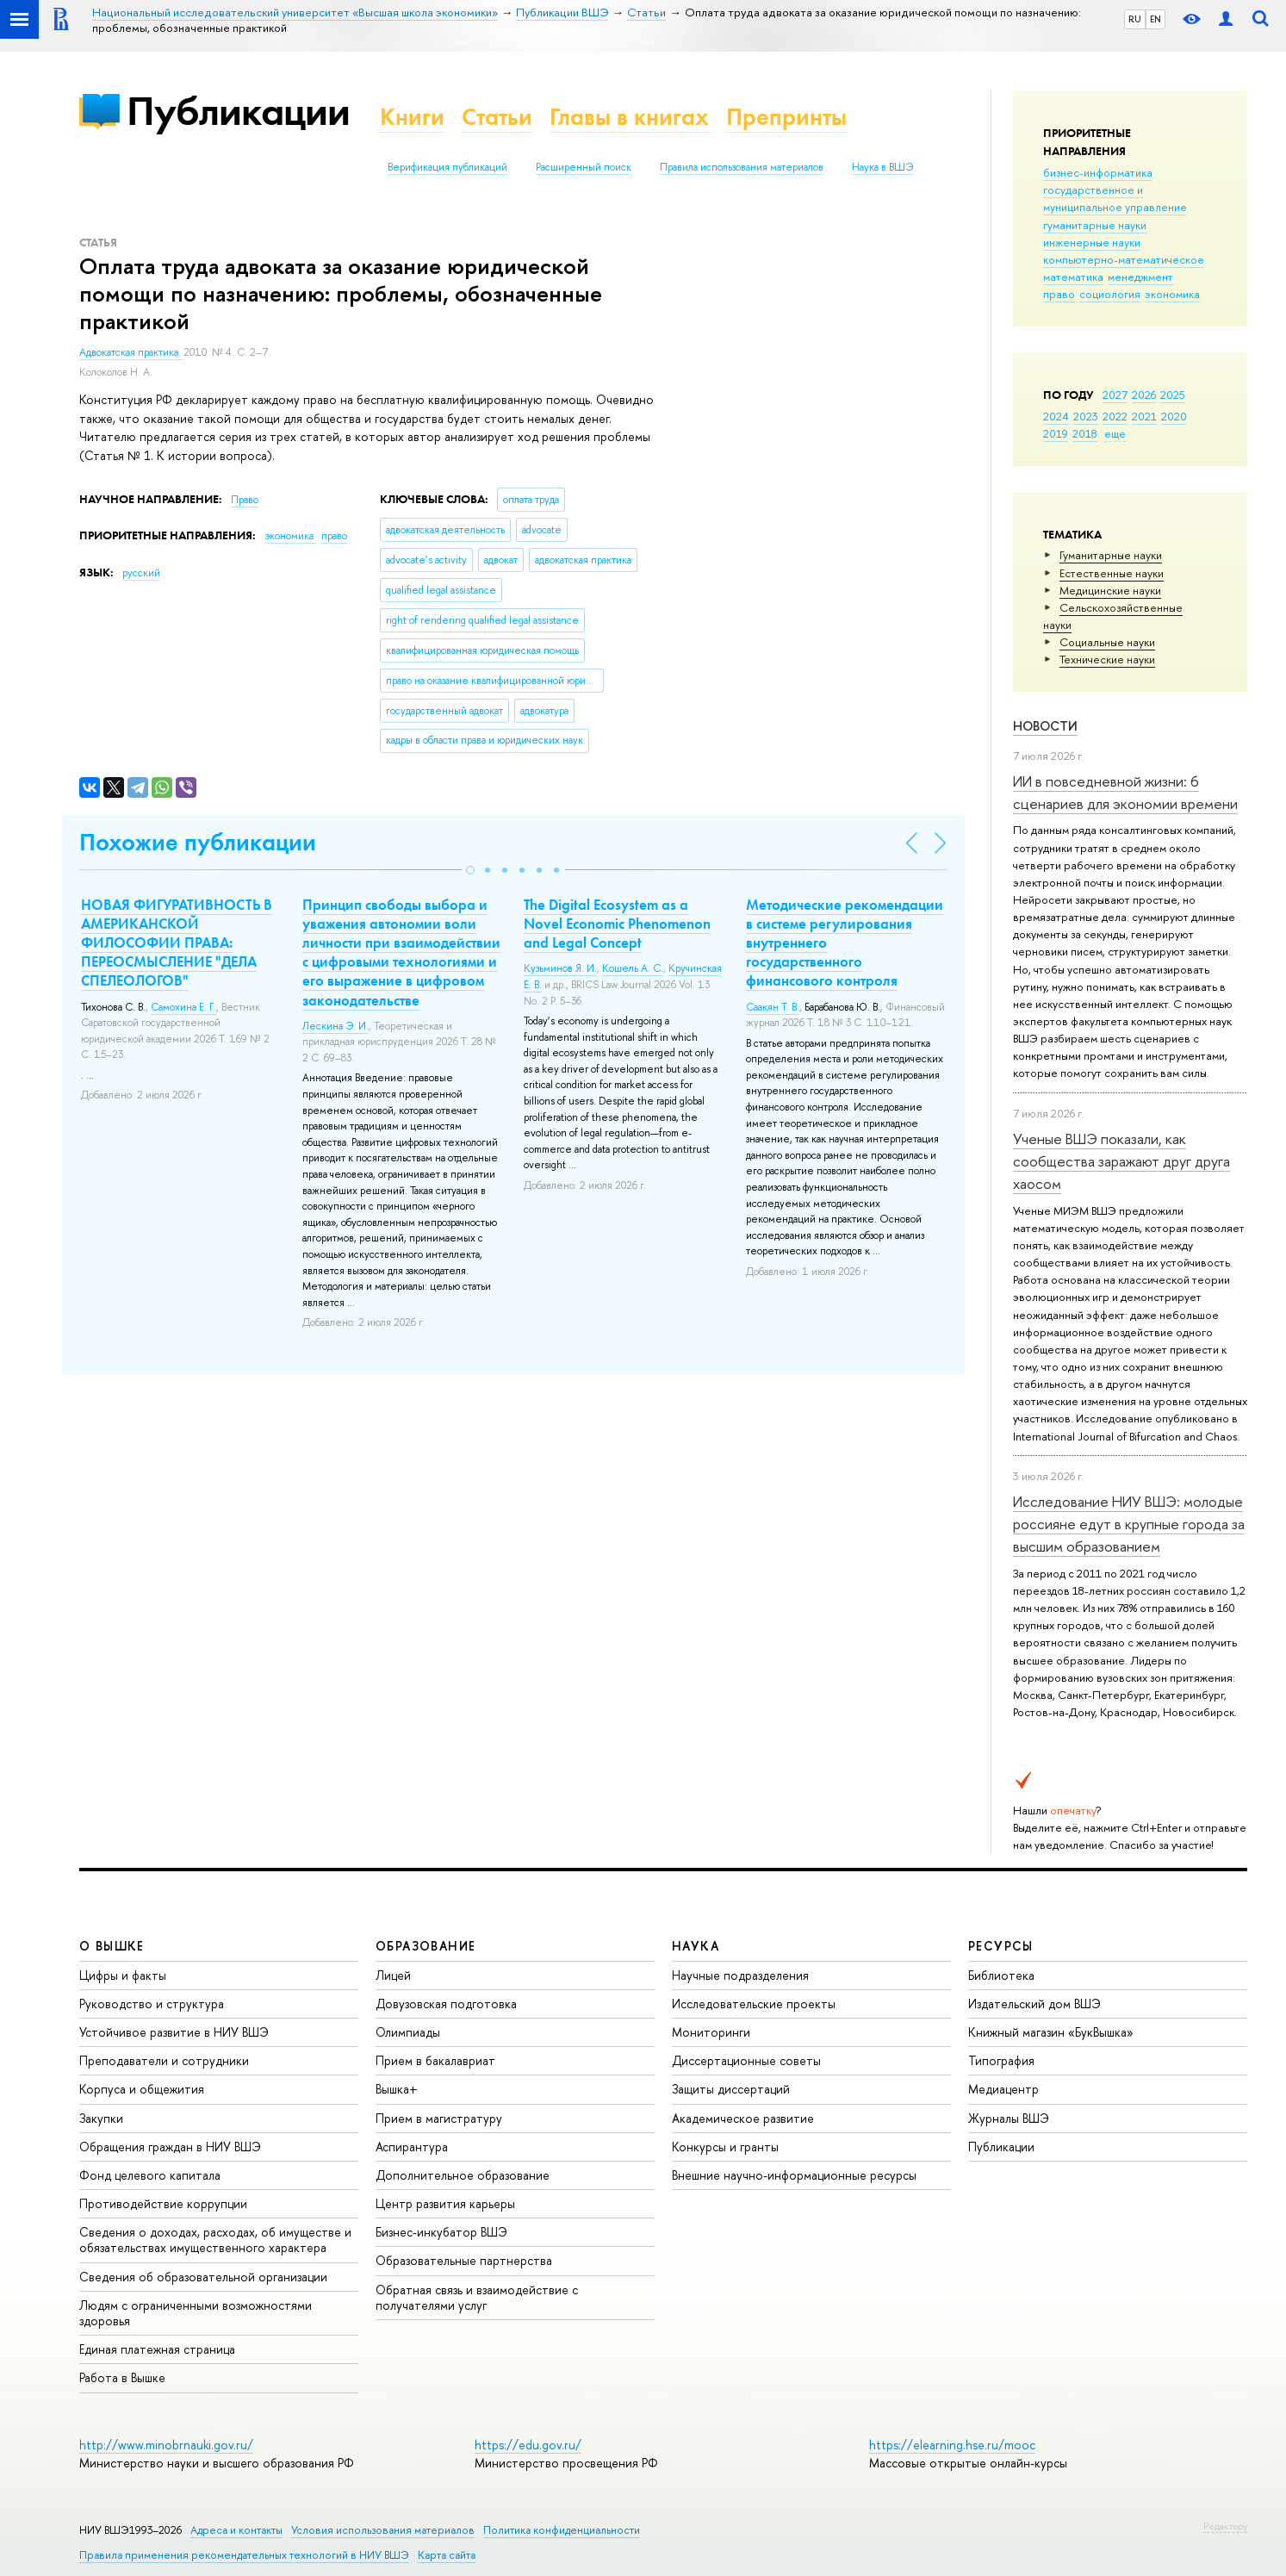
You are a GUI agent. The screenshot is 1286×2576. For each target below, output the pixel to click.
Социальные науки (1107, 642)
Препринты (786, 117)
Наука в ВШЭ (882, 167)
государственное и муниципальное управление (1115, 198)
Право (244, 500)
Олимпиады (408, 2032)
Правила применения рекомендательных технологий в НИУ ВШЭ (244, 2555)
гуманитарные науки (1094, 225)
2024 (1056, 416)
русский (141, 573)
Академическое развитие (743, 2118)
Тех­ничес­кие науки (1107, 659)
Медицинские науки (1110, 590)
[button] (470, 870)
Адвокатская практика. (131, 352)
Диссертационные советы (746, 2060)
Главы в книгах (629, 117)
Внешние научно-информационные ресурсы (794, 2175)
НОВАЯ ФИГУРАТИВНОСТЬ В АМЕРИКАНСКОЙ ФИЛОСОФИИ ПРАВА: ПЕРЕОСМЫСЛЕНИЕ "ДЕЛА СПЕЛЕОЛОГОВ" (176, 942)
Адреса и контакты (236, 2530)
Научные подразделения (740, 1975)
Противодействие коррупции (163, 2203)
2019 (1055, 433)
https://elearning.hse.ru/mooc (952, 2444)
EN (1155, 19)
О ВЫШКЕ (112, 1946)
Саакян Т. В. (772, 1007)
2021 (1144, 416)
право (1059, 294)
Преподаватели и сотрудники (164, 2060)
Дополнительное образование (463, 2175)
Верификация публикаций (447, 167)
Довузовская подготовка (446, 2003)
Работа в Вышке (122, 2377)
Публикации (238, 110)
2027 (1115, 394)
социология (1109, 294)
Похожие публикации (197, 842)
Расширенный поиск (583, 167)
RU (1134, 19)
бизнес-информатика (1097, 172)
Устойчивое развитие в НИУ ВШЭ (174, 2032)
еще (1115, 433)
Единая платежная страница (157, 2349)
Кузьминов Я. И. (560, 968)
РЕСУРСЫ (1001, 1946)
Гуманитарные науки (1110, 555)
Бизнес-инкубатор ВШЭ (441, 2232)
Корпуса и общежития (141, 2089)
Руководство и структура (151, 2003)
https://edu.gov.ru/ (528, 2444)
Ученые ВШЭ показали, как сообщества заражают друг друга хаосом (1121, 1161)
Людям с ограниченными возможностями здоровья (195, 2313)
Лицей (393, 1975)
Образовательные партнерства (464, 2260)
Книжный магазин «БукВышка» (1051, 2032)
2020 (1174, 416)
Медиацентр (1003, 2089)
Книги (412, 117)
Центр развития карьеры (445, 2203)
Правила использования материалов (741, 167)
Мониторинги (711, 2032)
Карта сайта (446, 2555)
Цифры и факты (122, 1975)
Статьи (497, 117)
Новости (1045, 726)
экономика (1172, 294)
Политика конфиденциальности (561, 2530)
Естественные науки (1111, 573)
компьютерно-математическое (1123, 259)
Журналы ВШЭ (1008, 2118)
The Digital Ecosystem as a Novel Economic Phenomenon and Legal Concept (617, 923)
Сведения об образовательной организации (203, 2276)
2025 (1172, 394)
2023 (1085, 416)
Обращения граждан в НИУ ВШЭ (170, 2146)
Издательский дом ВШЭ (1034, 2003)
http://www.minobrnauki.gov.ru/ (166, 2444)
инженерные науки (1091, 242)
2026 (1144, 394)
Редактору (1225, 2526)
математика (1073, 276)
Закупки (101, 2118)
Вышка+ (397, 2089)
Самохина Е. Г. (183, 1007)
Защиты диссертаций (731, 2089)
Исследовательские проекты (754, 2003)
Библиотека (1001, 1975)
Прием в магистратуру (439, 2118)
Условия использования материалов (383, 2530)
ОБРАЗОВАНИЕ (425, 1946)
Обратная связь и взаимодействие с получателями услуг (477, 2297)
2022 (1115, 416)
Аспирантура (412, 2146)
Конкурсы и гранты (725, 2146)
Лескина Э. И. (335, 1026)
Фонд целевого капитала (150, 2175)
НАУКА (695, 1946)
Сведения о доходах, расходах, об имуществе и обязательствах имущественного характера (215, 2240)
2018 (1084, 433)
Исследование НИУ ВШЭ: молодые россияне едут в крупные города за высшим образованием (1129, 1524)
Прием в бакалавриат (435, 2060)
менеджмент (1140, 276)
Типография (1001, 2060)
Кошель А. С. (632, 968)
